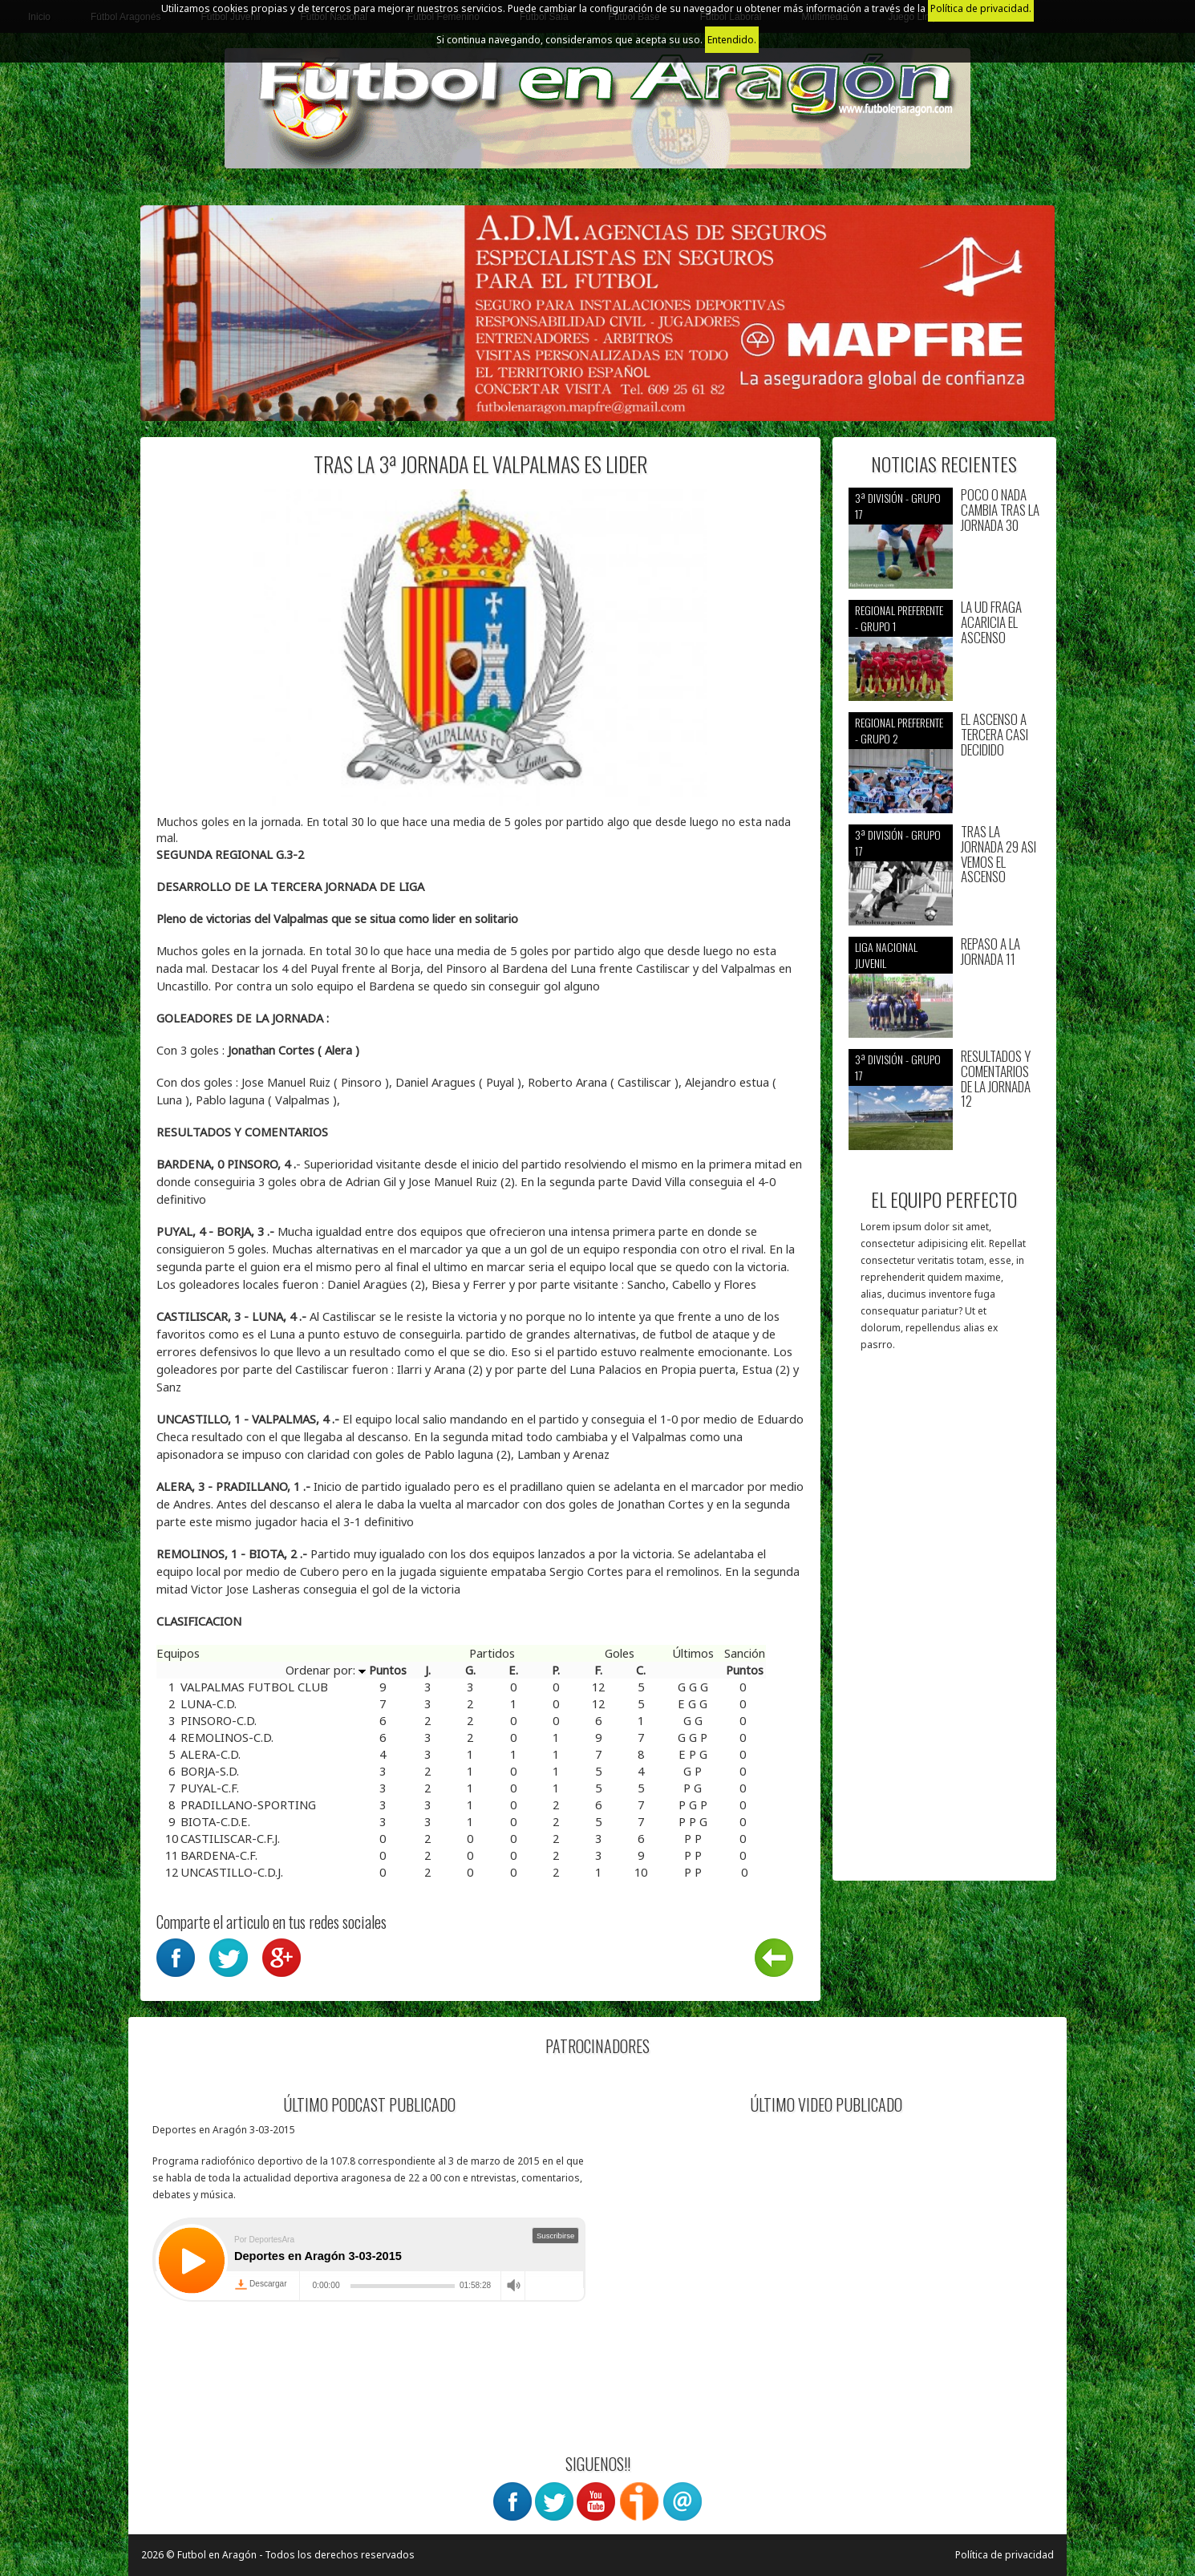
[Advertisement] (944, 1624)
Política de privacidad (1004, 2555)
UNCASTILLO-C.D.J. (231, 1872)
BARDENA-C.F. (218, 1855)
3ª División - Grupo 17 (898, 505)
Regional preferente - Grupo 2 (899, 730)
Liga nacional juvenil (886, 954)
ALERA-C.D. (210, 1754)
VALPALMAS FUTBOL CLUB (254, 1687)
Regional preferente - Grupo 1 (899, 617)
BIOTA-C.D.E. (215, 1821)
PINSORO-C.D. (218, 1720)
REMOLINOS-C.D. (226, 1737)
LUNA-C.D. (208, 1703)
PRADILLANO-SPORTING (248, 1804)
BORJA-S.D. (209, 1771)
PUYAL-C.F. (209, 1788)
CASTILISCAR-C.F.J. (230, 1838)
